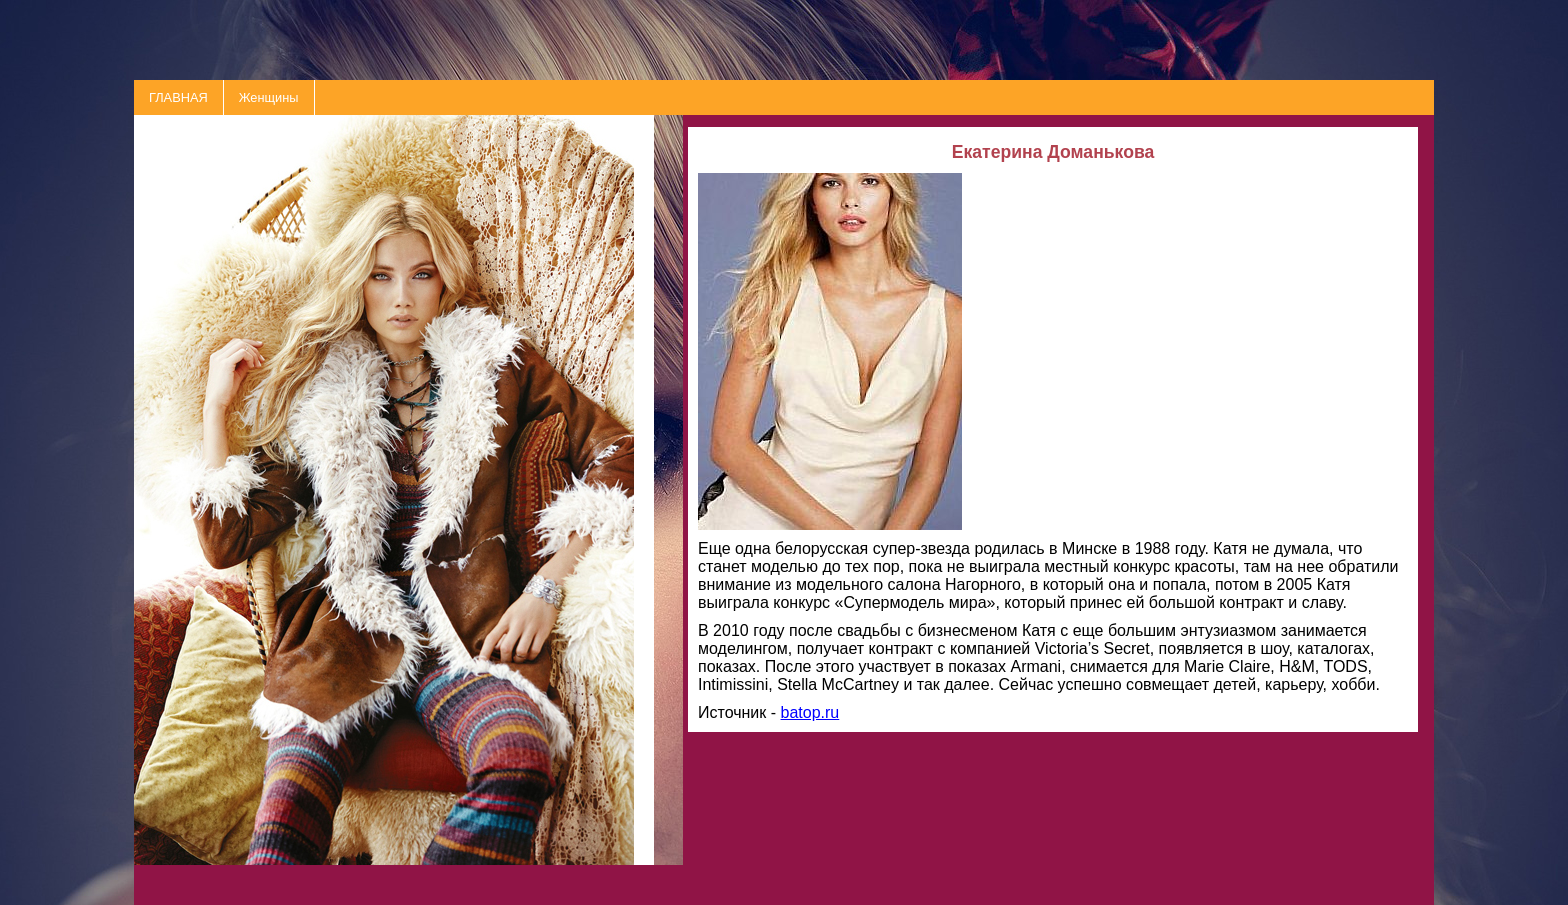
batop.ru (810, 712)
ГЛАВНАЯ (178, 97)
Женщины (269, 97)
